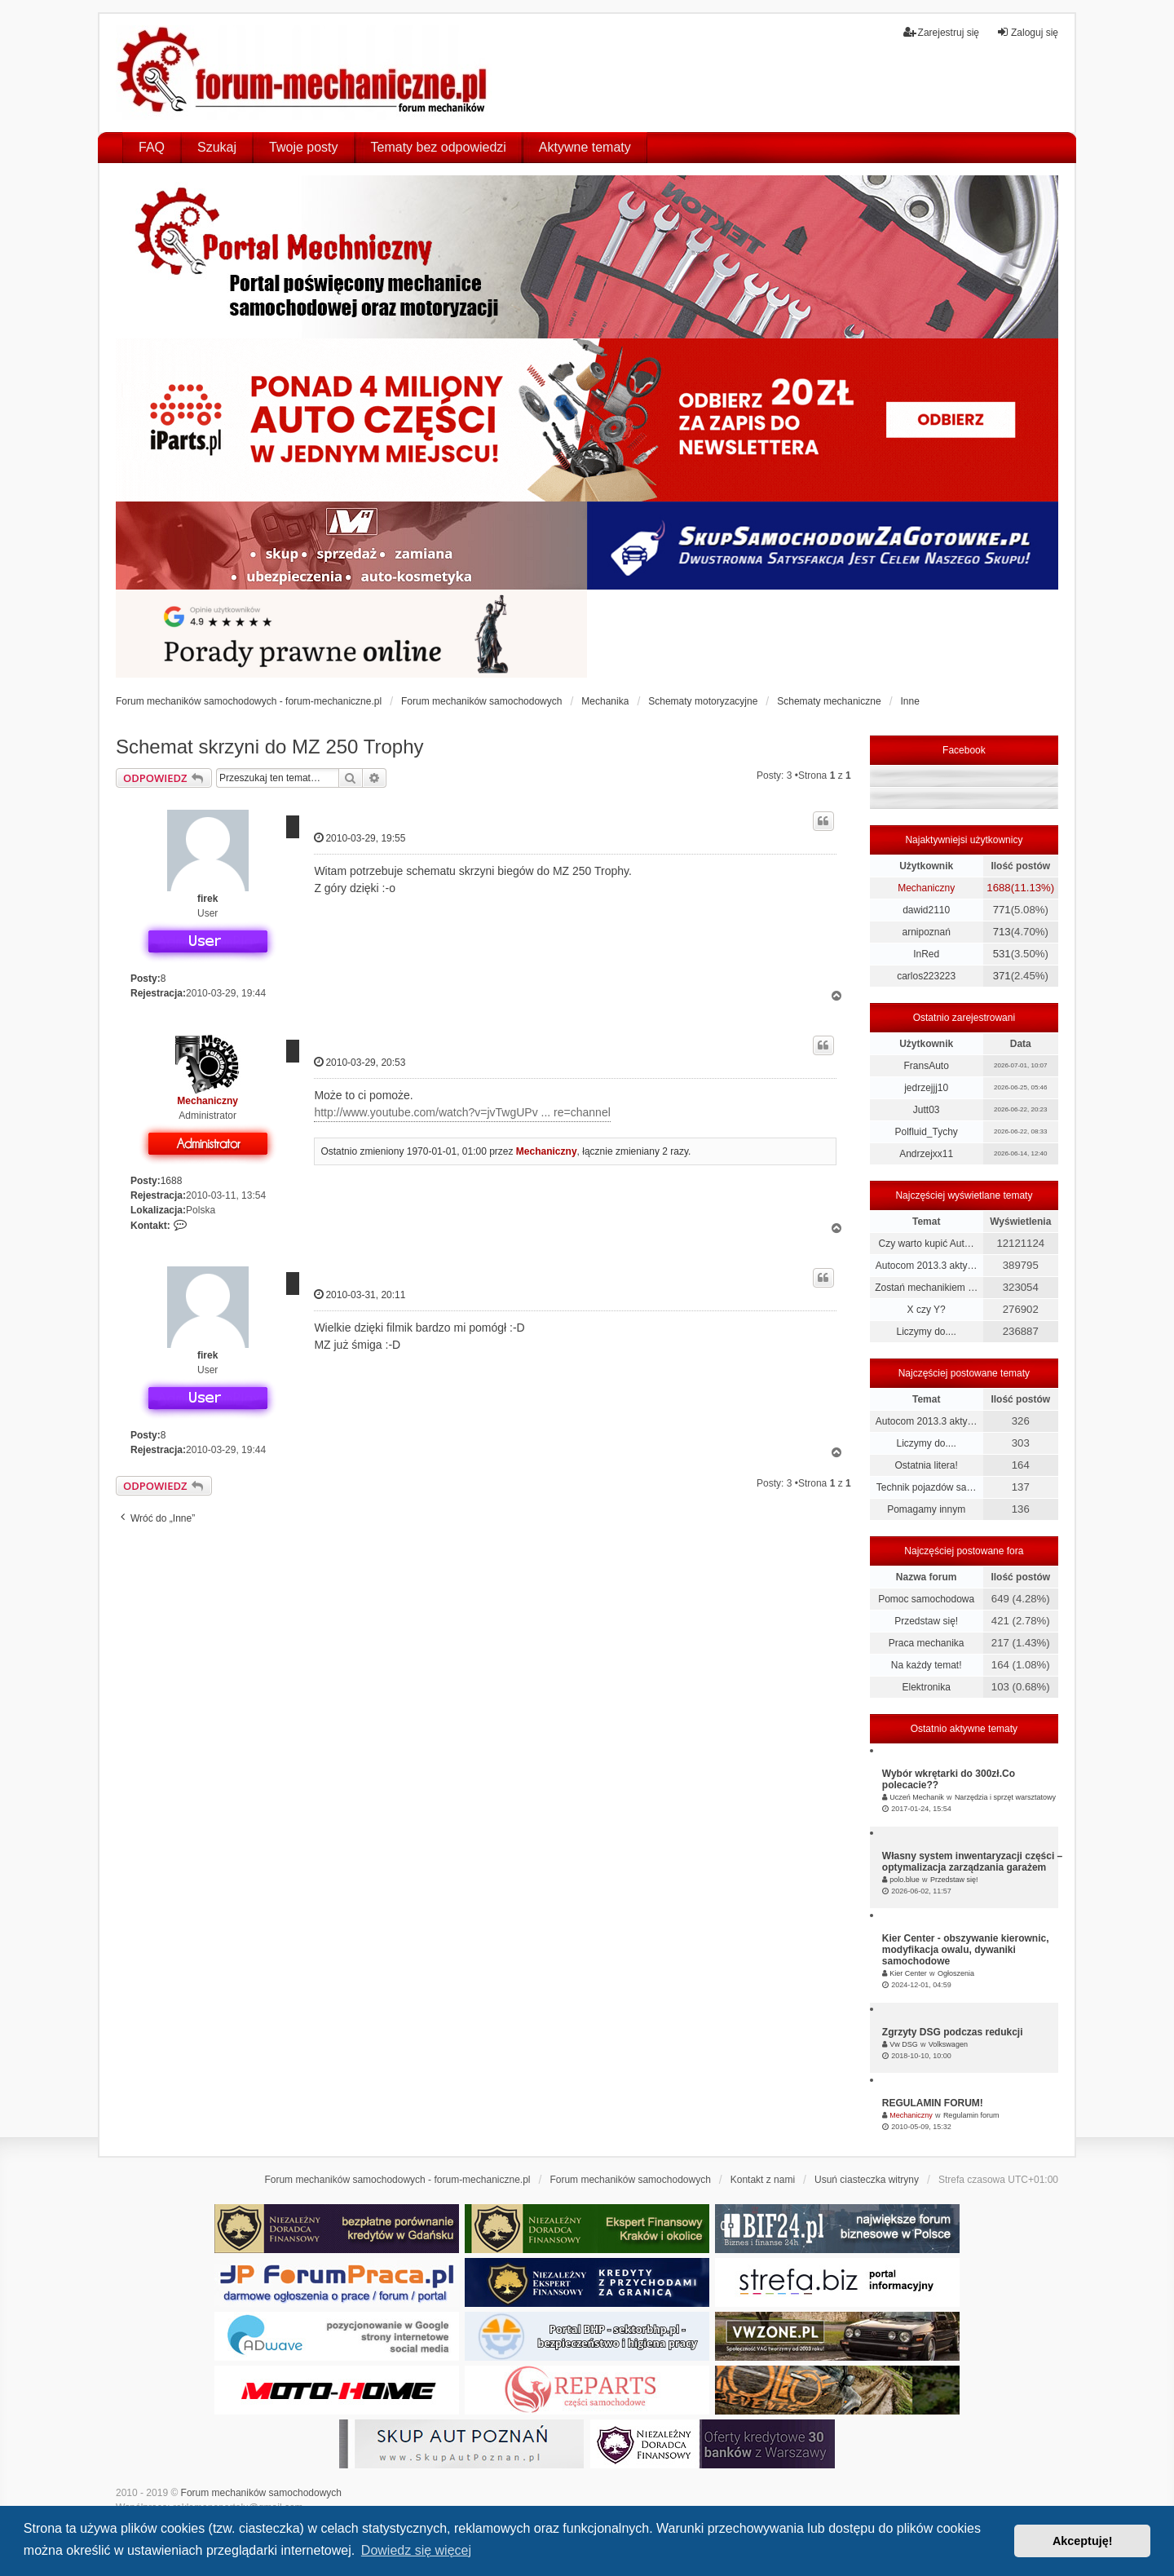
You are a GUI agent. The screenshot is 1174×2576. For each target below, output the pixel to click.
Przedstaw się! (926, 1621)
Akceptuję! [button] (1083, 2540)
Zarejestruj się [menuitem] (941, 32)
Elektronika (926, 1687)
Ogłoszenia (956, 1973)
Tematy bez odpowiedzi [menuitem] (438, 147)
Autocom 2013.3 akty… (927, 1265)
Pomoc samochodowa (926, 1599)
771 (1002, 910)
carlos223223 (926, 976)
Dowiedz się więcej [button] (416, 2550)
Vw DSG (903, 2044)
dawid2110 (926, 910)
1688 (172, 1180)
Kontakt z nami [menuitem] (762, 2179)
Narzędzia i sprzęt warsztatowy (1005, 1797)
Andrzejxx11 (926, 1154)
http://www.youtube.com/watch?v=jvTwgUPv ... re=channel (462, 1112)
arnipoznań (926, 932)
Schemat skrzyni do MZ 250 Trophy (269, 747)
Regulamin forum (971, 2115)
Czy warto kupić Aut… (925, 1243)
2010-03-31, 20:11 (359, 1294)
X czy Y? (926, 1309)
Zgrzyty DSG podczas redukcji (952, 2032)
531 (1002, 954)
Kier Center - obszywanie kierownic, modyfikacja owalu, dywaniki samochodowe (965, 1950)
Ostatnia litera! (925, 1465)
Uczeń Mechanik (916, 1797)
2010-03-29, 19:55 (359, 838)
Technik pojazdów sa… (926, 1487)
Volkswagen (948, 2044)
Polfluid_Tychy (925, 1132)
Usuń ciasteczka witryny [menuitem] (866, 2179)
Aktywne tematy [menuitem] (585, 147)
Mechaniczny (207, 1101)
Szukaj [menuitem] (216, 147)
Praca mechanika (926, 1643)
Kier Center (908, 1973)
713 (1002, 932)
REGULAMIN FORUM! (932, 2103)
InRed (926, 954)
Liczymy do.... (926, 1331)
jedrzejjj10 (926, 1088)
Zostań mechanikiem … (926, 1287)
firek (207, 898)
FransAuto (925, 1065)
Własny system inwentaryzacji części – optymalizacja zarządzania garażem (972, 1861)
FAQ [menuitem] (152, 147)
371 (1002, 976)
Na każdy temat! (926, 1665)
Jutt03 (926, 1110)
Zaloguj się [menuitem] (1027, 32)
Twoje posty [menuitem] (303, 147)
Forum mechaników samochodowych (261, 2493)
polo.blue (904, 1880)
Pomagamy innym (926, 1509)
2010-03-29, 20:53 (359, 1062)
